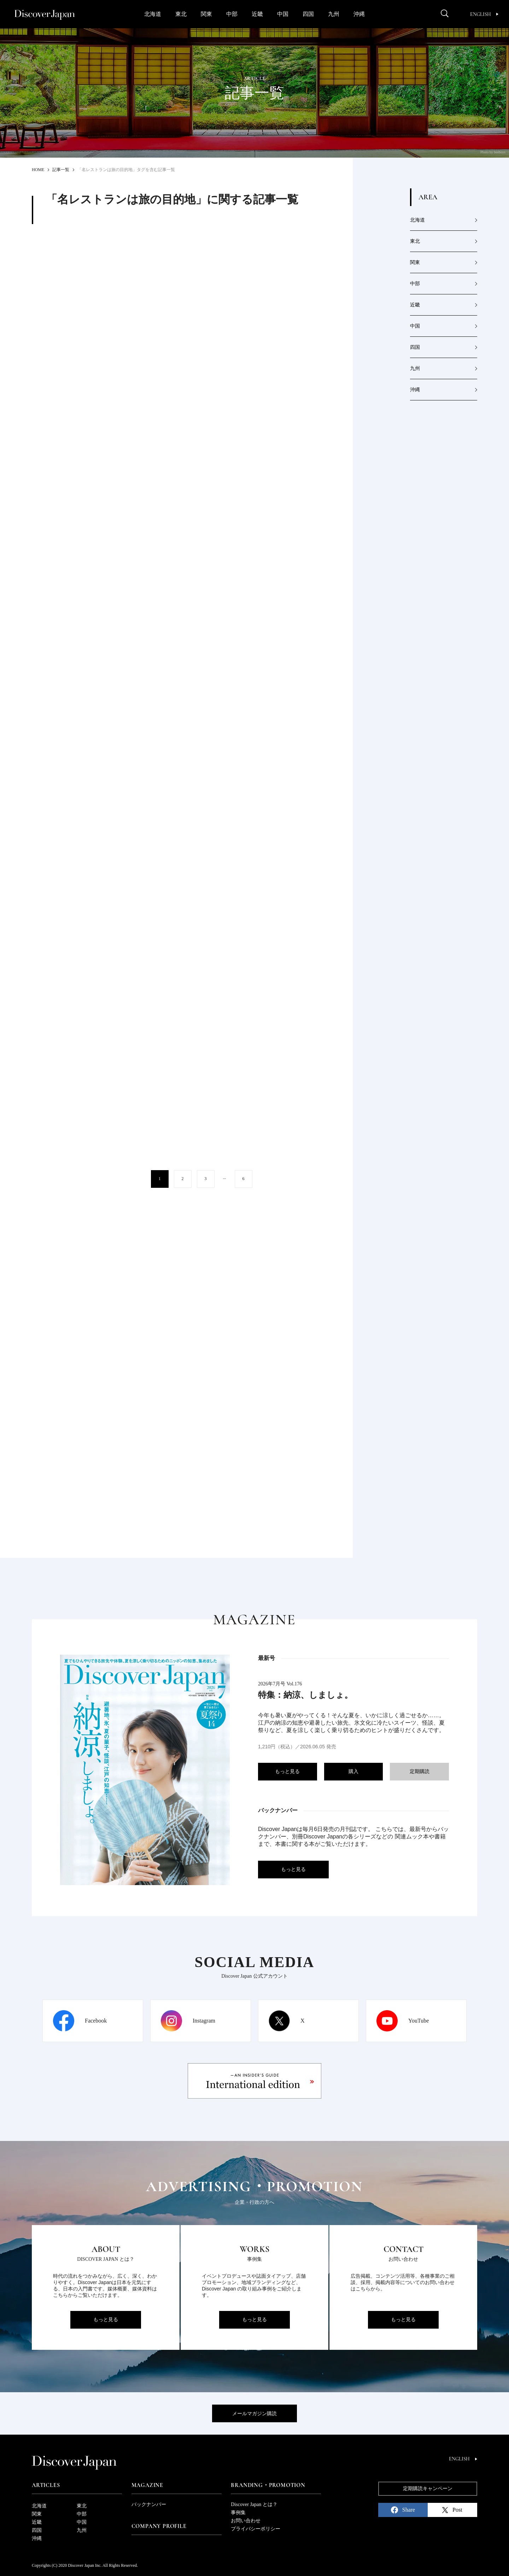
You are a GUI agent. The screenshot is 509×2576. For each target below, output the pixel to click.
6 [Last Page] (243, 1178)
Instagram (204, 2021)
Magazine (147, 2485)
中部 (232, 14)
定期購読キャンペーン (427, 2488)
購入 (353, 1771)
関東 (206, 14)
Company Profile (159, 2526)
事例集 (238, 2512)
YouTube (418, 2021)
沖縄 (359, 14)
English (484, 14)
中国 (282, 14)
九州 (333, 14)
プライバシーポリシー (255, 2528)
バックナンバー (148, 2504)
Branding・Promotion (268, 2485)
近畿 (257, 14)
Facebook (96, 2021)
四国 (308, 14)
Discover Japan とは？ (254, 2504)
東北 (181, 14)
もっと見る (287, 1771)
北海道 (152, 14)
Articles (46, 2485)
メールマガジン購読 (254, 2413)
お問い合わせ (246, 2520)
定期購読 (419, 1771)
